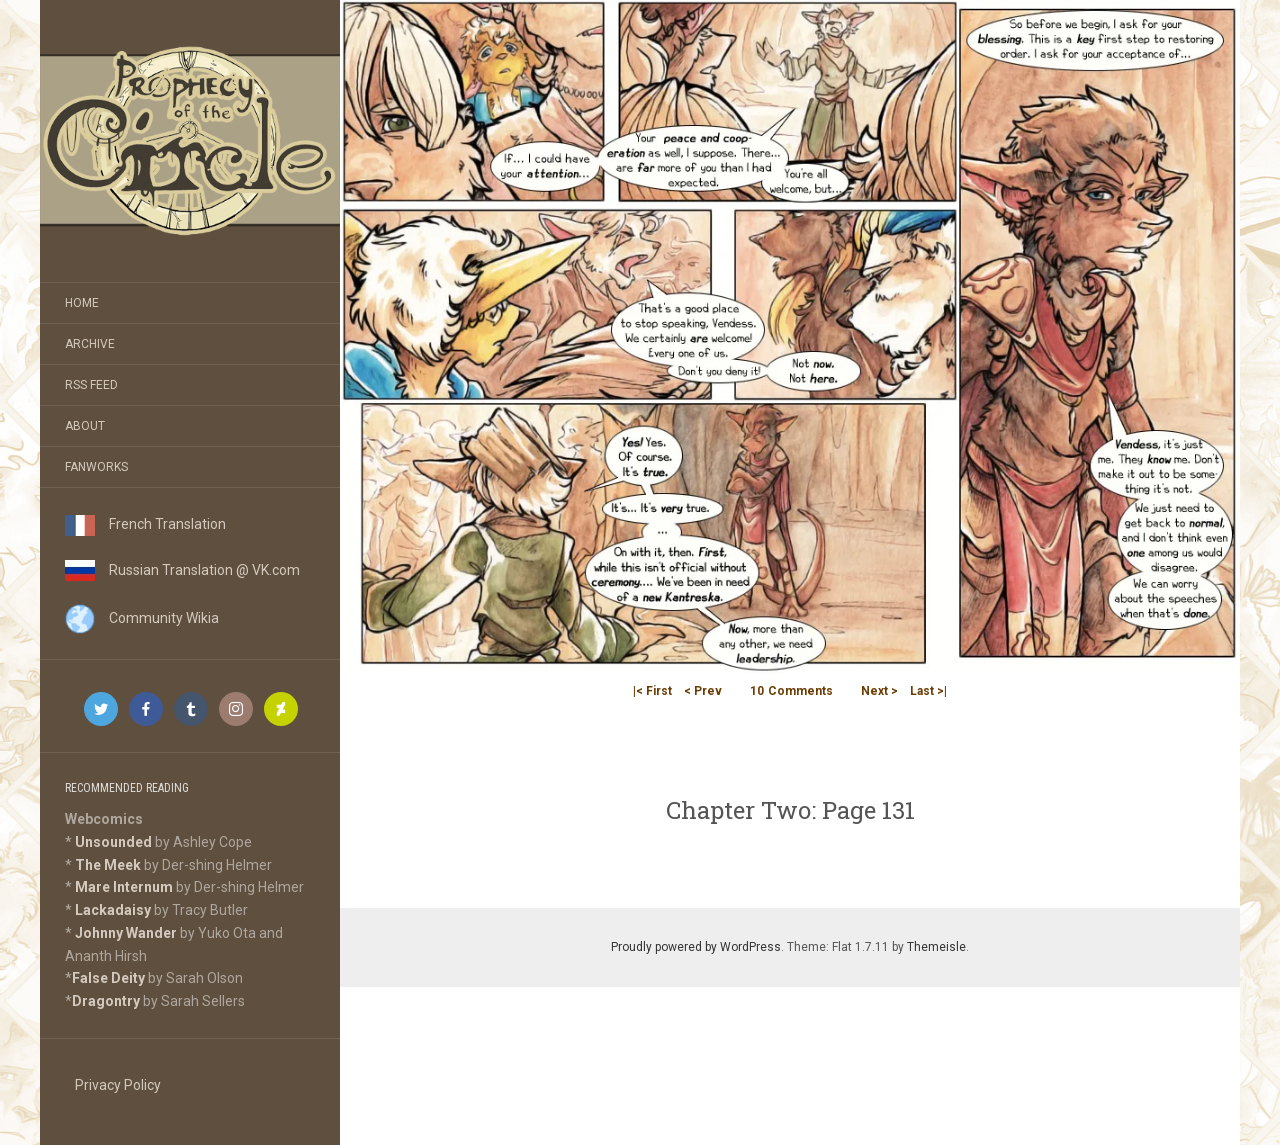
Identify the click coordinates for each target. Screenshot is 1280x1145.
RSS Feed (91, 385)
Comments (791, 691)
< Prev (703, 691)
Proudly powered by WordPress (696, 947)
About (85, 426)
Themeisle (936, 947)
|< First (652, 691)
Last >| (928, 691)
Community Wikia (142, 618)
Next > (879, 691)
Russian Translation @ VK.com (182, 570)
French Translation (145, 524)
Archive (90, 344)
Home (82, 303)
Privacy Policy (118, 1085)
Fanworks (96, 467)
